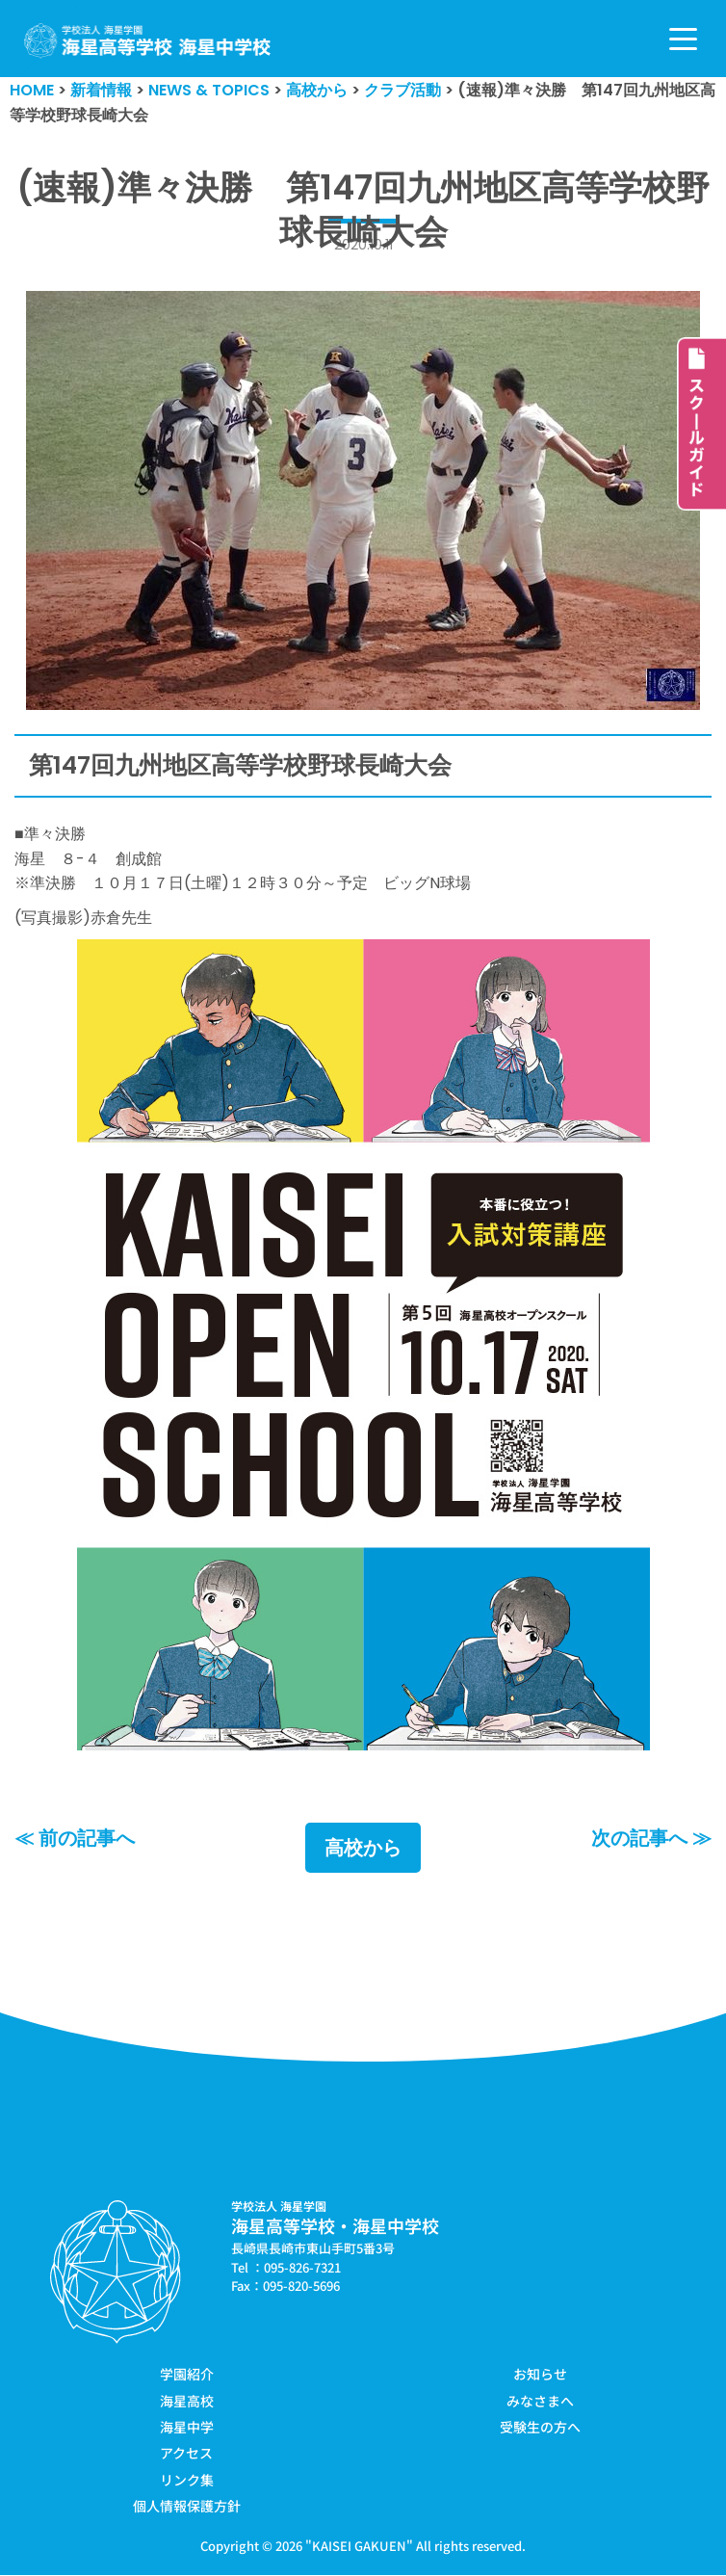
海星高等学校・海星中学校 (335, 2226)
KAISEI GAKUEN (359, 2546)
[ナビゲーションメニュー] (683, 39)
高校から (363, 1848)
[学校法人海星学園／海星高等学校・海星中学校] (148, 41)
